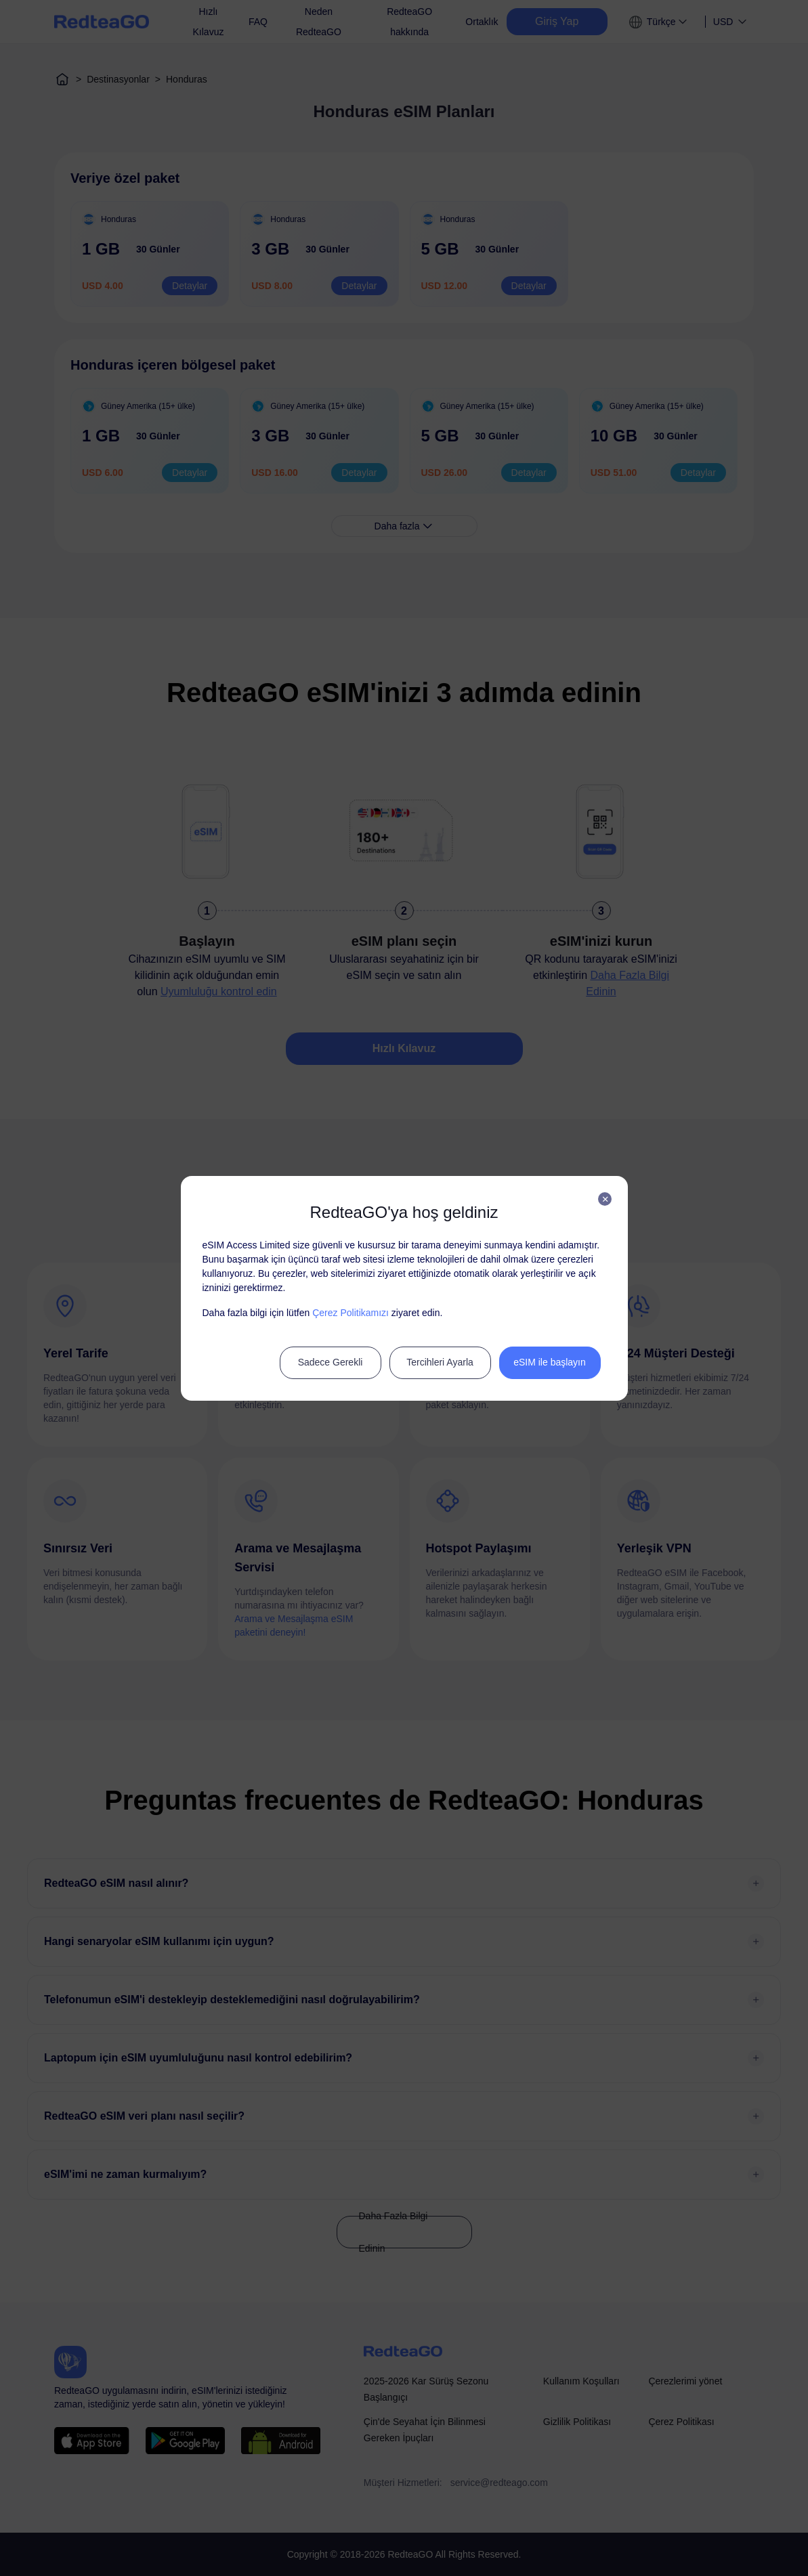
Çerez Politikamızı (350, 1312)
